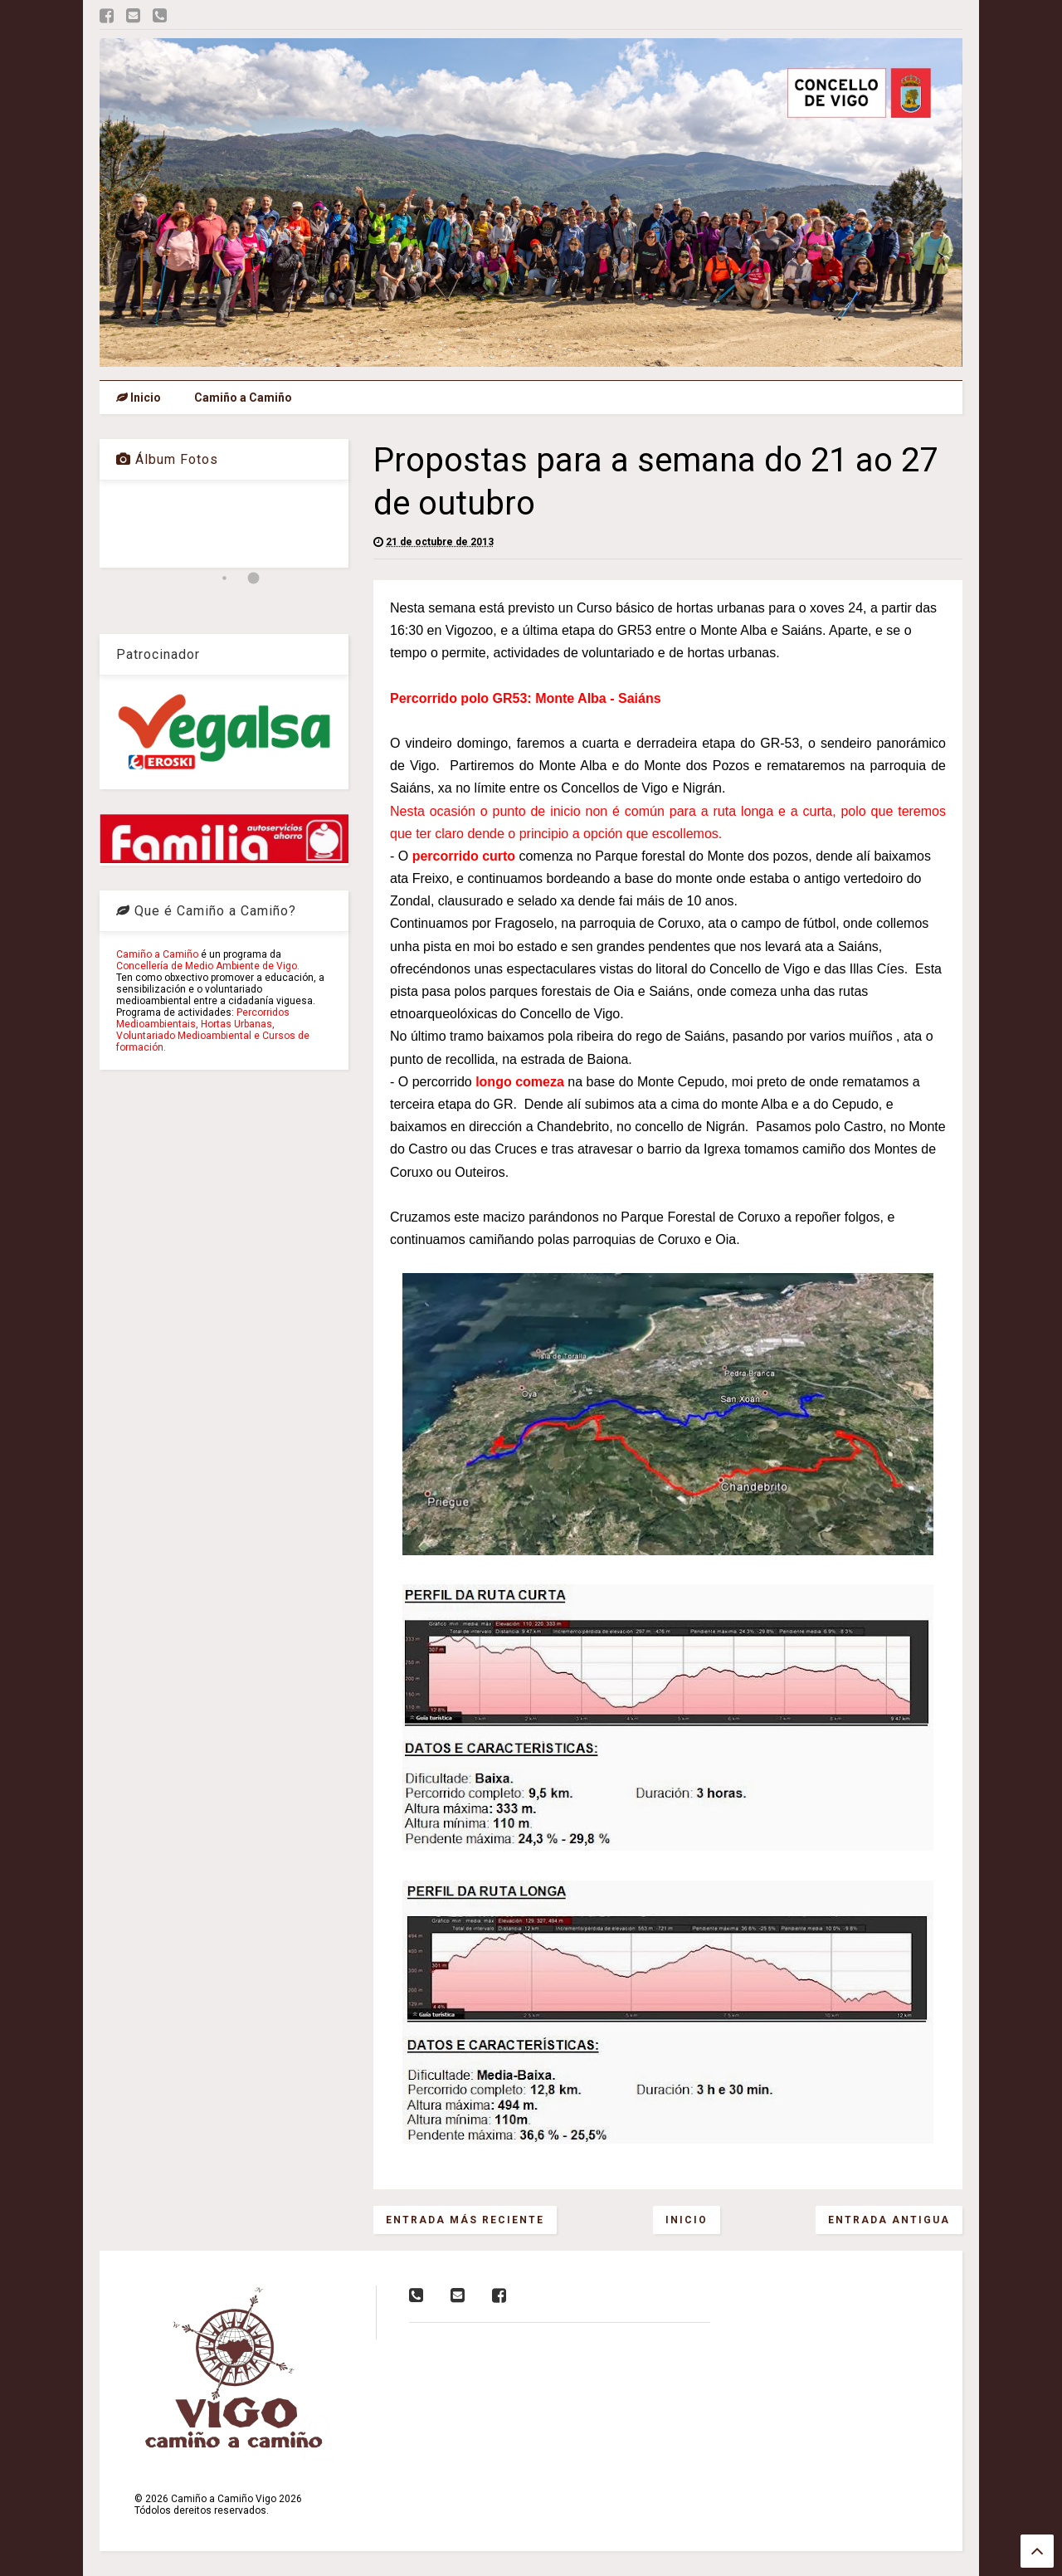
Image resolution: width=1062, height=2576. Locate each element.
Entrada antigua (889, 2220)
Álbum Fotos (167, 459)
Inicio (138, 397)
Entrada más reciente (465, 2220)
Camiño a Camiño (243, 397)
